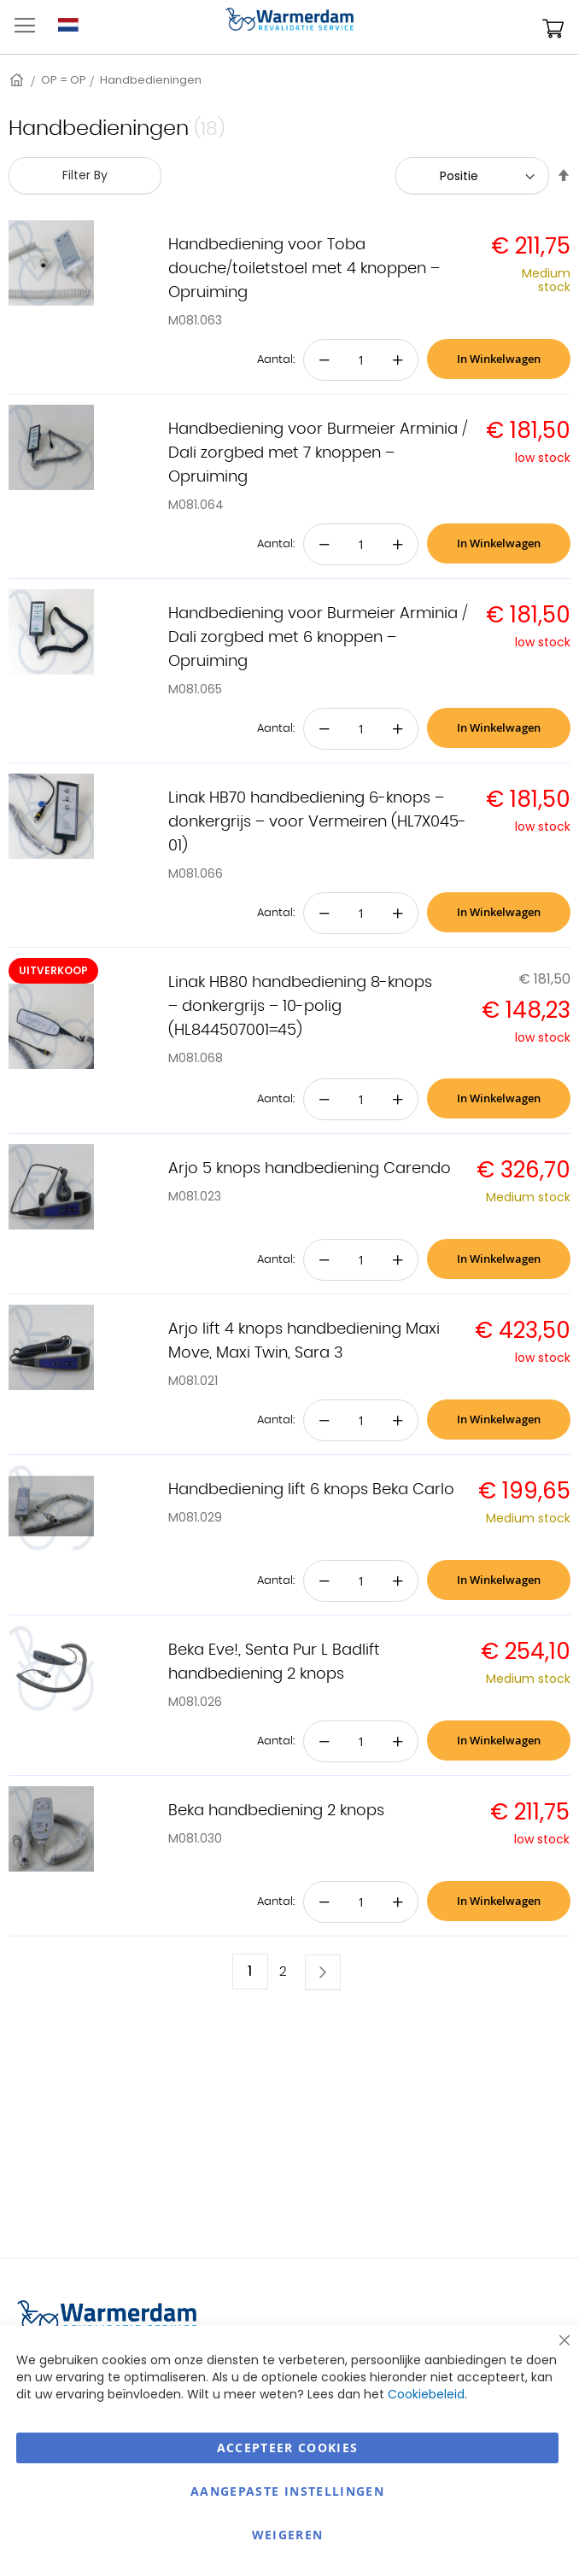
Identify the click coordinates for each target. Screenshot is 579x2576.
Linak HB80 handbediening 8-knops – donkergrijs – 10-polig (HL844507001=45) (300, 1006)
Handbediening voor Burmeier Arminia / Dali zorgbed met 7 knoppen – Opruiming (318, 453)
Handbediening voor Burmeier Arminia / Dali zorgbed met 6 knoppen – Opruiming (318, 637)
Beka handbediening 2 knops (276, 1811)
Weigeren (288, 2534)
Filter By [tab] (85, 175)
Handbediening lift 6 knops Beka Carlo (311, 1490)
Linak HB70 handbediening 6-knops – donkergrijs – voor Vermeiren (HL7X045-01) (317, 822)
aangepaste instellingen (287, 2491)
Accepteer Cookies (288, 2447)
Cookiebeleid (426, 2394)
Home (18, 80)
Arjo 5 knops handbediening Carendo (309, 1169)
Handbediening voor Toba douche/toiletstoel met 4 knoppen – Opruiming (304, 269)
